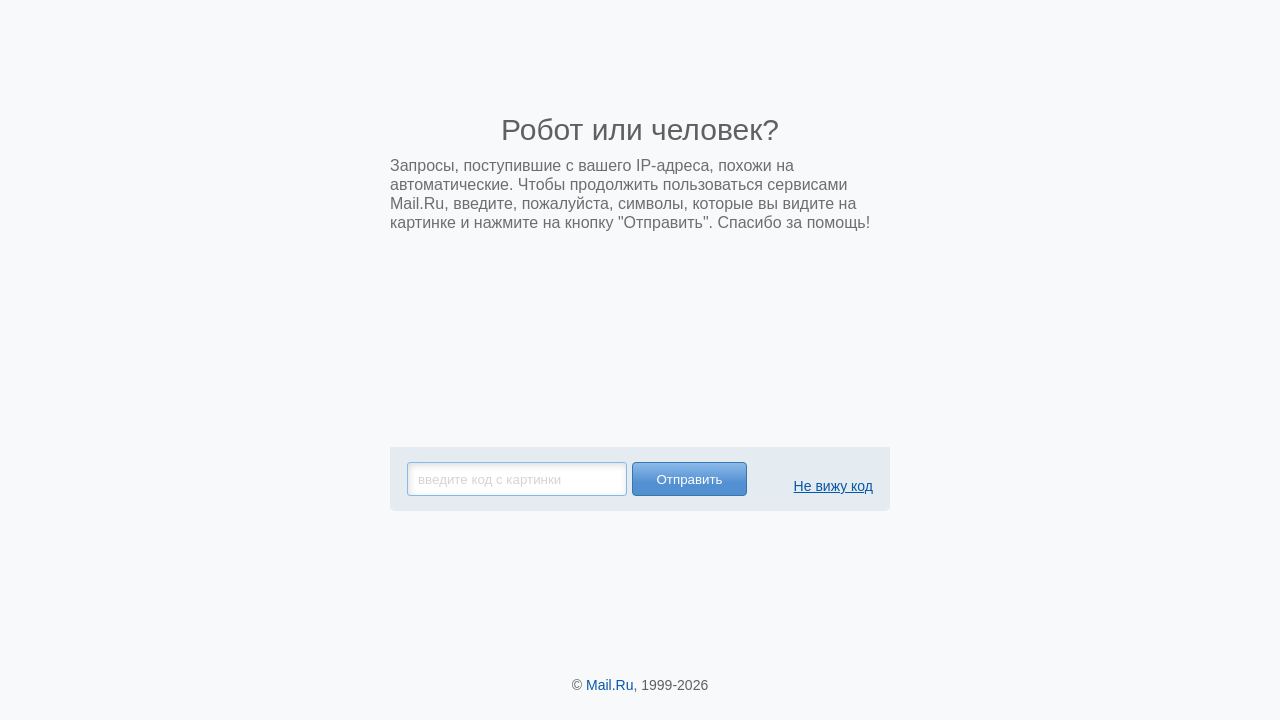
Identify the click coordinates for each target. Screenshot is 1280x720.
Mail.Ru (609, 685)
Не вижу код (833, 486)
